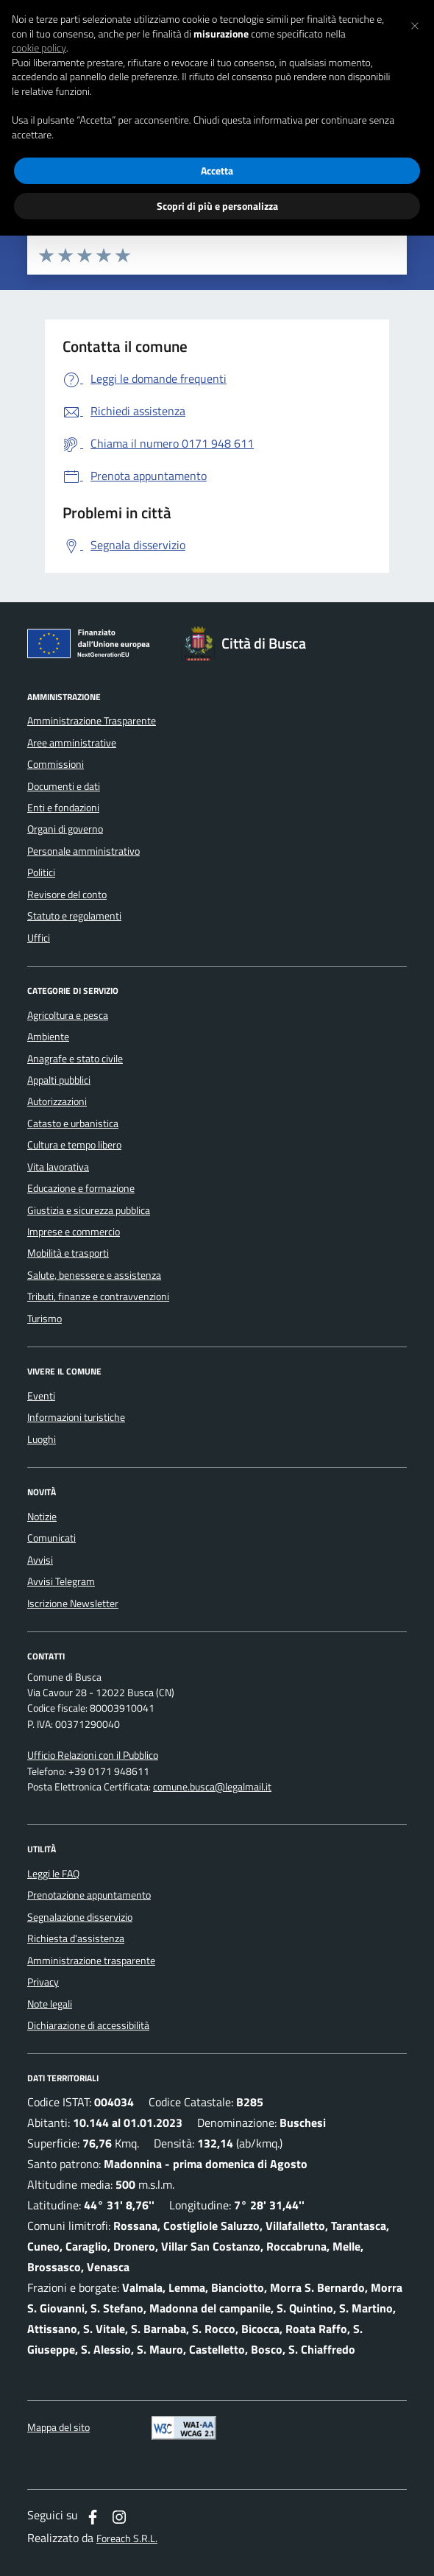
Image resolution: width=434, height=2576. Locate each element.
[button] (415, 23)
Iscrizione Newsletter (72, 1603)
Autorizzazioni (57, 1101)
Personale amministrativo (83, 851)
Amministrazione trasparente (91, 1960)
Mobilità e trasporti (68, 1253)
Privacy (43, 1982)
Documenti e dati (63, 786)
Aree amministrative (71, 743)
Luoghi (41, 1439)
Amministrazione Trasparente (91, 721)
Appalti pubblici (58, 1080)
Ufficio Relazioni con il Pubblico (92, 1755)
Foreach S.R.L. (126, 2539)
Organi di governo (65, 829)
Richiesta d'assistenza (75, 1938)
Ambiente (48, 1036)
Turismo (44, 1318)
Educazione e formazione (81, 1188)
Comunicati (51, 1538)
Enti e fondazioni (63, 808)
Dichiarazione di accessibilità (88, 2025)
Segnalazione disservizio (79, 1917)
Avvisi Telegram (61, 1581)
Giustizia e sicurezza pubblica (88, 1210)
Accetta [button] (217, 170)
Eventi (41, 1396)
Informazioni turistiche (76, 1417)
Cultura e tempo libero (74, 1145)
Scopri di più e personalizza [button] (217, 206)
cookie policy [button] (39, 47)
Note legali (49, 2004)
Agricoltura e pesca (67, 1015)
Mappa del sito (58, 2427)
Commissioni (55, 764)
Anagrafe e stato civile (75, 1059)
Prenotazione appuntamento (89, 1895)
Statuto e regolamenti (74, 916)
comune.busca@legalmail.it (212, 1787)
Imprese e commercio (73, 1232)
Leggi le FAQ (53, 1874)
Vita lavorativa (58, 1167)
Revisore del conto (67, 894)
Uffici (38, 938)
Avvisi (40, 1560)
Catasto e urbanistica (72, 1123)
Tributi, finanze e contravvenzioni (98, 1296)
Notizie (42, 1516)
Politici (41, 872)
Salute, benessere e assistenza (94, 1275)
